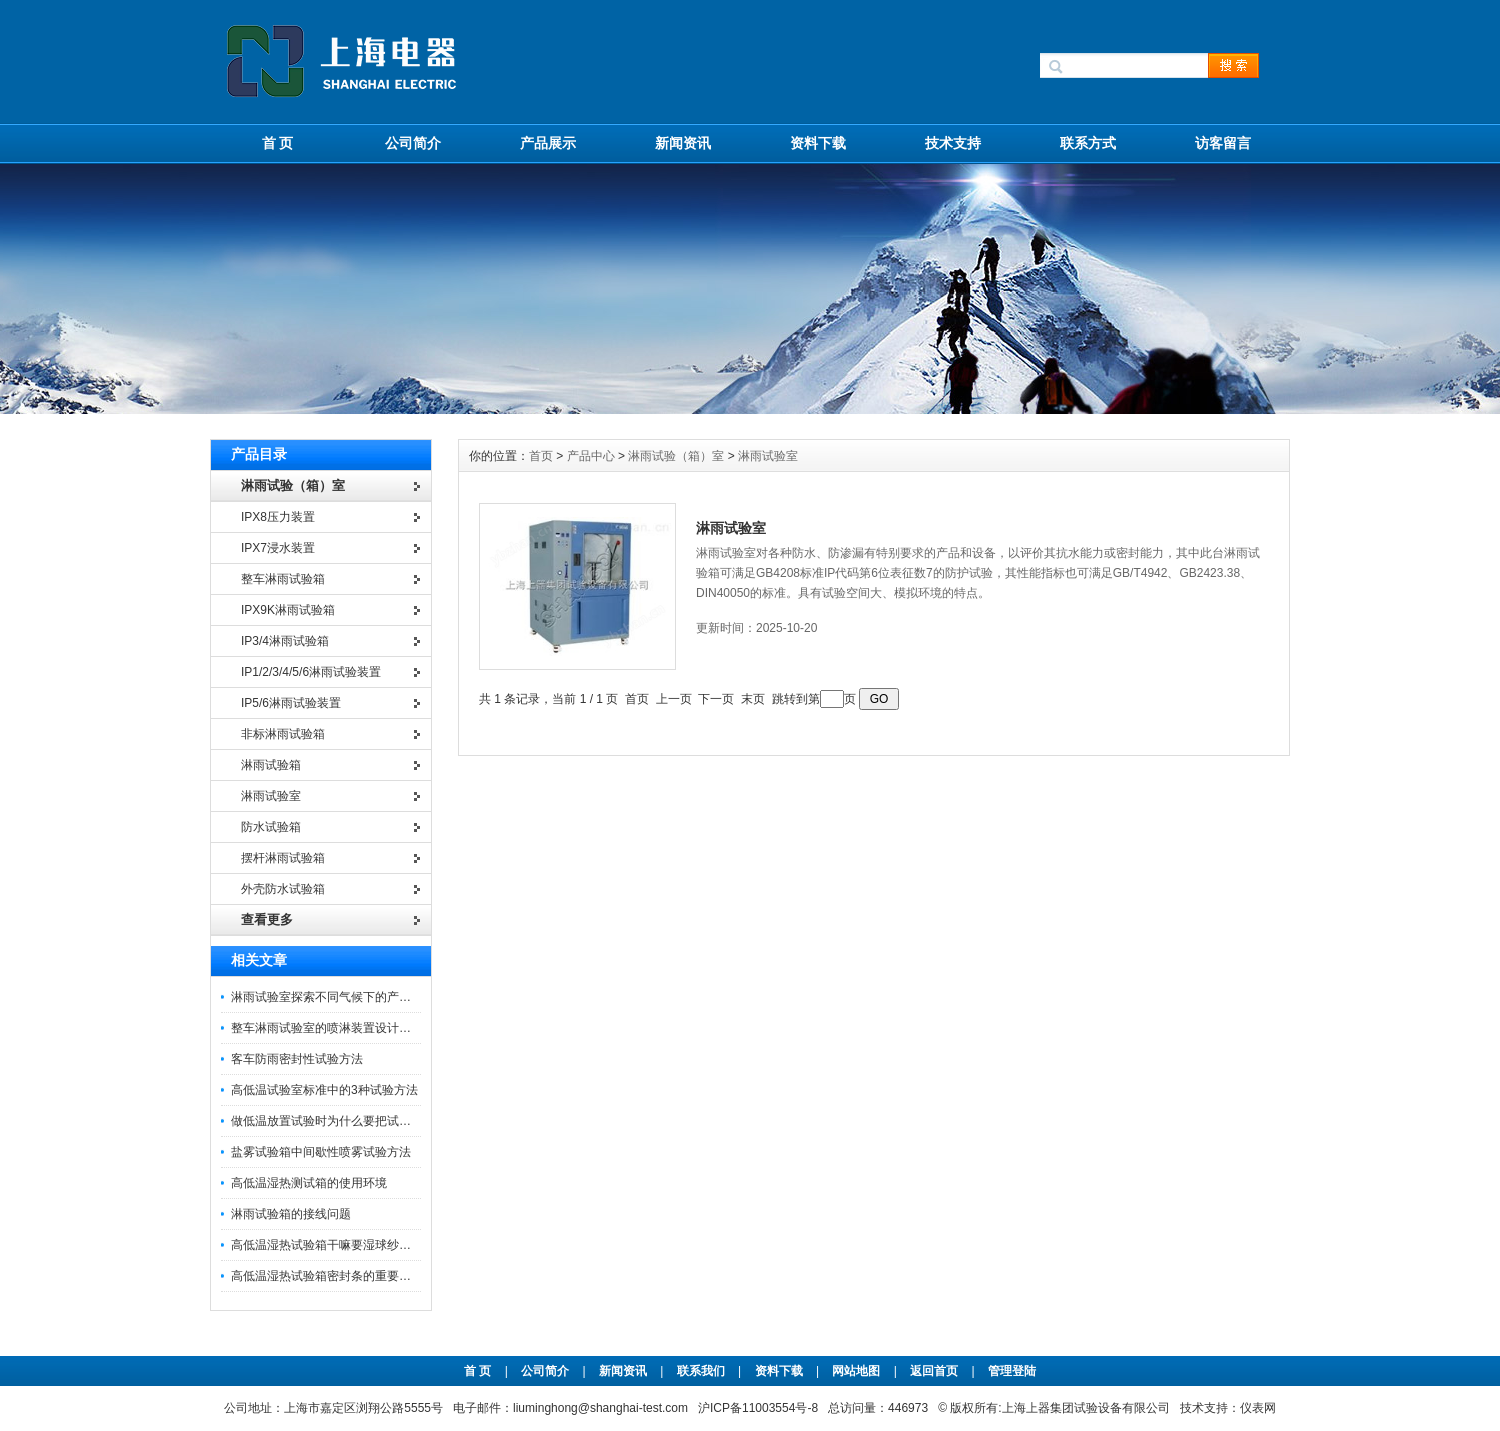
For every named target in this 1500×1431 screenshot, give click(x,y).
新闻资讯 (683, 143)
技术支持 (953, 143)
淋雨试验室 (768, 456)
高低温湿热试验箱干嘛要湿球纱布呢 (327, 1245)
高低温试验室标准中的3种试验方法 (324, 1090)
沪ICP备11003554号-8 (758, 1408)
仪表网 (1258, 1408)
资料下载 (818, 143)
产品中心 (592, 456)
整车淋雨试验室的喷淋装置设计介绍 (327, 1028)
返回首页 (935, 1371)
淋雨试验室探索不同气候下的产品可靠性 (339, 997)
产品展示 (548, 143)
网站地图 (856, 1371)
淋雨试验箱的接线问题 (291, 1214)
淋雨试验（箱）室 (676, 456)
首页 (542, 456)
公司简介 (413, 143)
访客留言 (1223, 143)
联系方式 (1088, 143)
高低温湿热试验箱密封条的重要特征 (327, 1276)
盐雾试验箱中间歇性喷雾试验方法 (321, 1152)
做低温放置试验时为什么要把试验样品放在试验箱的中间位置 (393, 1121)
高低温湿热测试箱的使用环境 (309, 1183)
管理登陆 (1012, 1371)
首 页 (278, 143)
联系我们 (701, 1371)
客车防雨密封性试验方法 (297, 1059)
